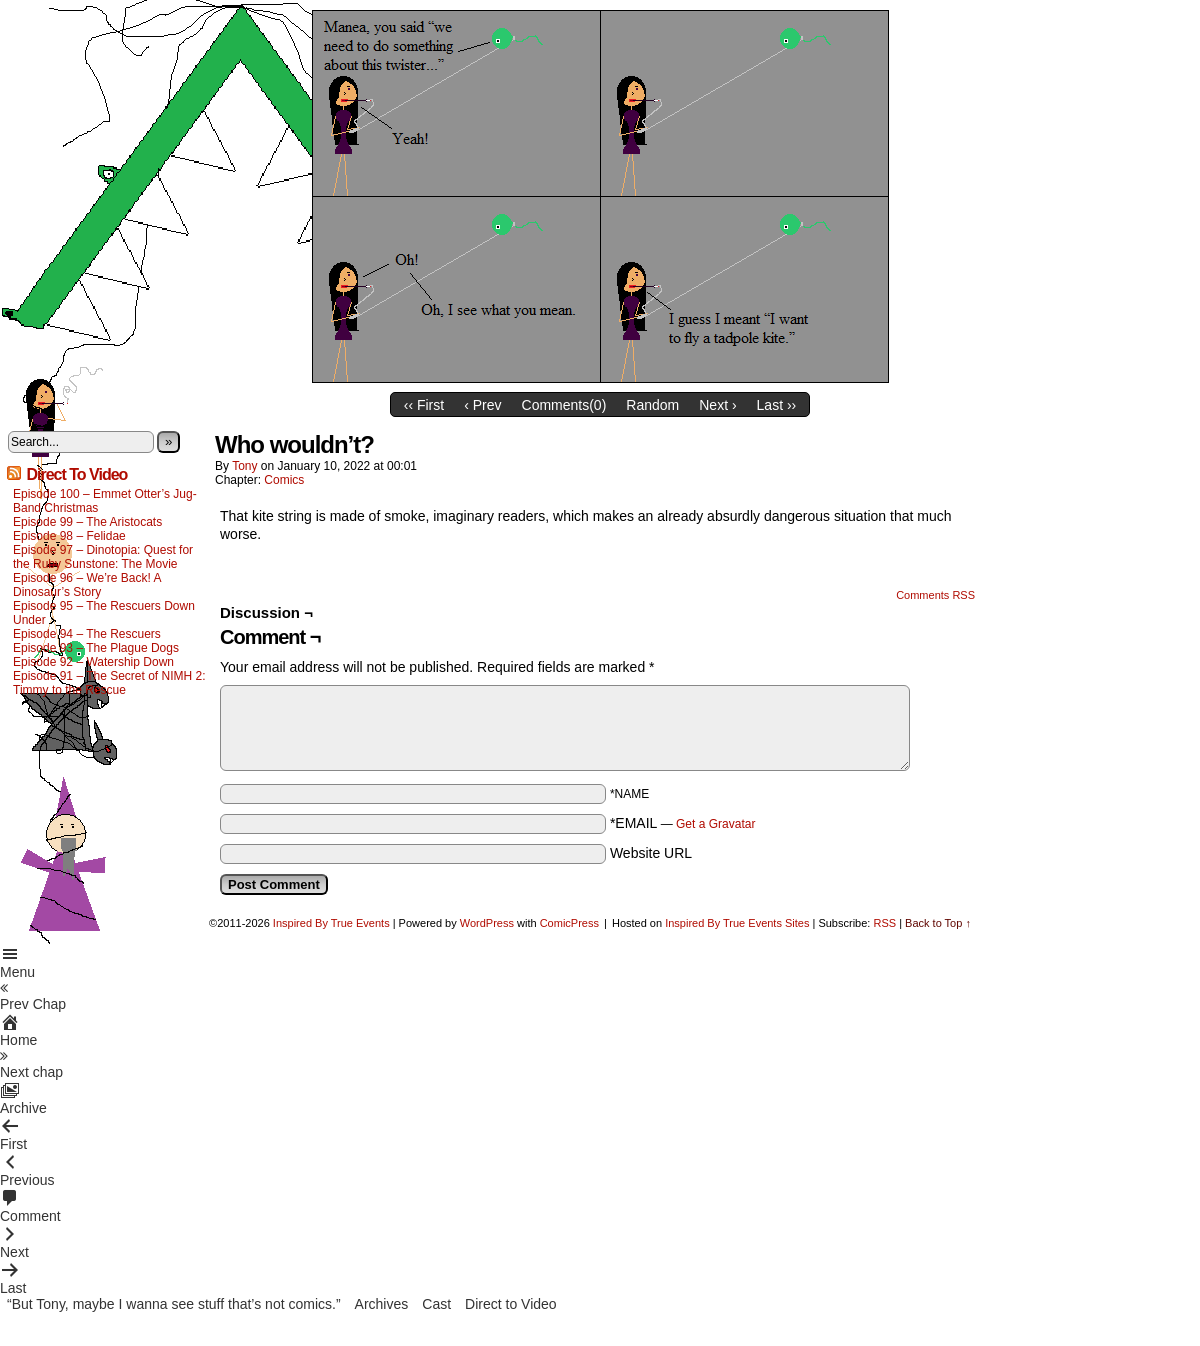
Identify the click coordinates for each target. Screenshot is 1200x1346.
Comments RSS (935, 595)
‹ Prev (482, 405)
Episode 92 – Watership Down (93, 662)
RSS (884, 923)
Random (652, 405)
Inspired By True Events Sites (737, 923)
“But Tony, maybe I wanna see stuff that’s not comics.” (174, 1304)
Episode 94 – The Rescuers (87, 634)
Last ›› (777, 405)
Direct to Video (511, 1304)
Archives (382, 1304)
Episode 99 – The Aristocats (87, 522)
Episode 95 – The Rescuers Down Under (104, 613)
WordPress (487, 923)
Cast (436, 1304)
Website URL (651, 853)
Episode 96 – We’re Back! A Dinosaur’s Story (87, 585)
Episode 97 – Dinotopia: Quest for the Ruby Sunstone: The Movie (103, 557)
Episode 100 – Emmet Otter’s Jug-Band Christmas (105, 501)
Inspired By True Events (331, 923)
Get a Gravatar (715, 824)
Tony (244, 466)
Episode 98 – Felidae (69, 536)
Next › (717, 405)
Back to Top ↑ (938, 923)
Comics (284, 480)
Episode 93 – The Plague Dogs (96, 648)
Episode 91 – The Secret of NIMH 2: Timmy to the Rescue (109, 683)
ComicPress (569, 923)
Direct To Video (76, 474)
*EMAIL (683, 823)
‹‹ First (424, 405)
